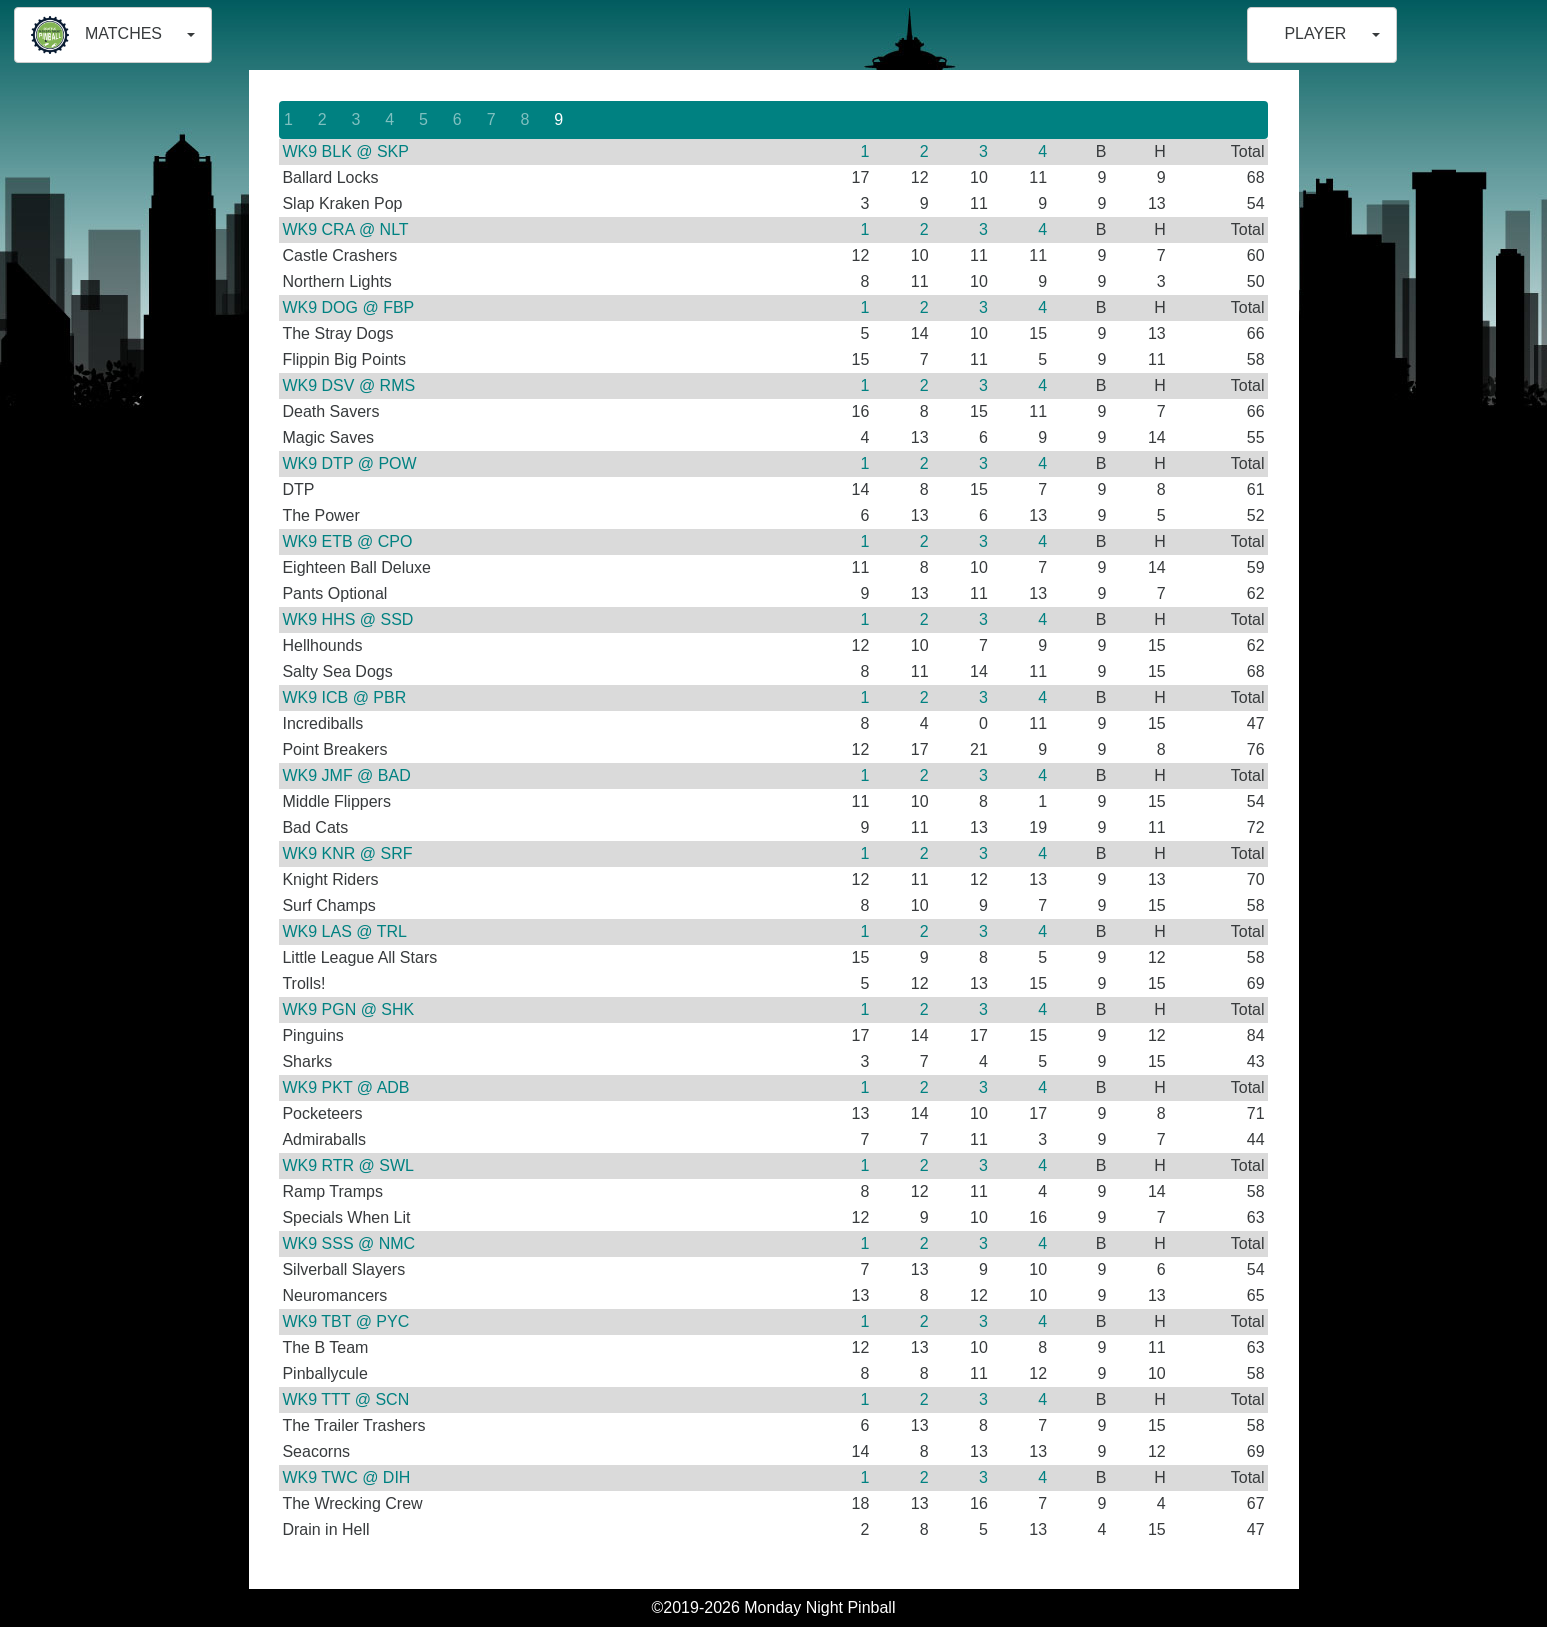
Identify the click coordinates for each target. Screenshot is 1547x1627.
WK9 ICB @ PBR (344, 697)
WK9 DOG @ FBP (348, 307)
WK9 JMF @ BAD (346, 775)
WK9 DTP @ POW (349, 463)
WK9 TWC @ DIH (346, 1477)
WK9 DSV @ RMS (348, 385)
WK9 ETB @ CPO (347, 541)
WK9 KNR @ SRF (347, 853)
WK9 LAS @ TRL (344, 931)
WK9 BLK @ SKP (345, 151)
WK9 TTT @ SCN (345, 1399)
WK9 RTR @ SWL (348, 1165)
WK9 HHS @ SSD (347, 619)
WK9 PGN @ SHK (348, 1009)
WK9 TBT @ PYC (345, 1321)
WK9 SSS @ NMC (348, 1243)
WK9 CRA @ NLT (345, 229)
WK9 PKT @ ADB (345, 1087)
